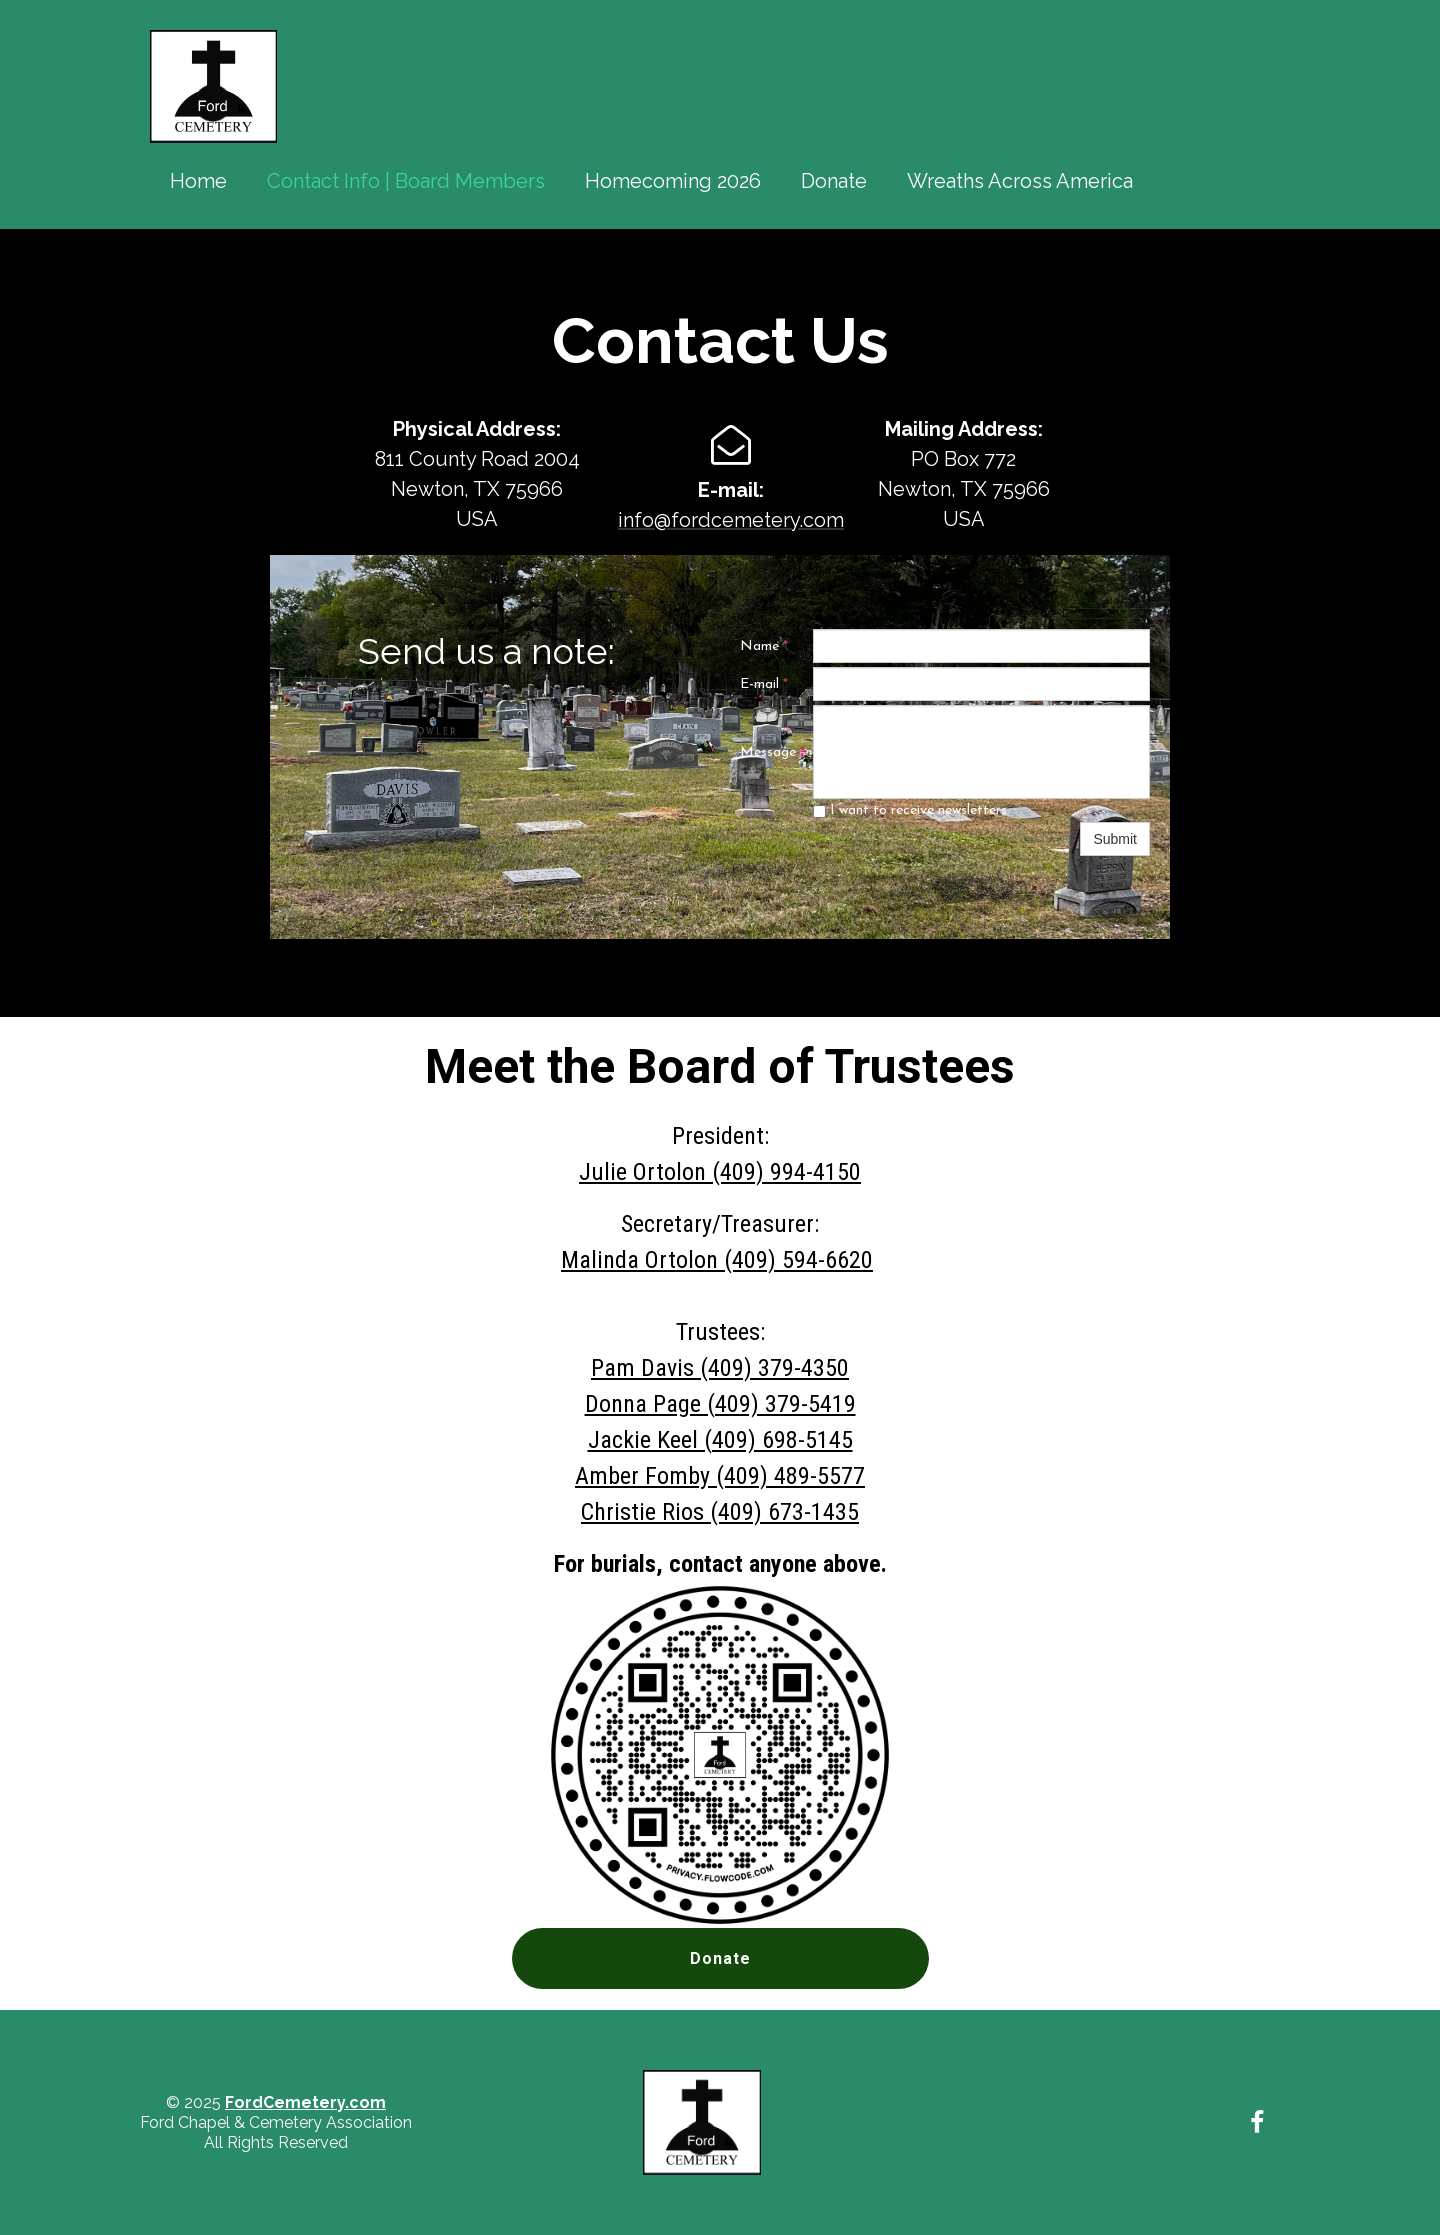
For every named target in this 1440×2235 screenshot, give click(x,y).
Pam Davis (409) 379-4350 (720, 1368)
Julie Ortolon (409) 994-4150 (720, 1172)
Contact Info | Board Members (406, 181)
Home (198, 181)
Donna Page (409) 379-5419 (720, 1404)
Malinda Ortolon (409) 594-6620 (717, 1260)
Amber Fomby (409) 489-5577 (720, 1476)
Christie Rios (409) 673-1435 (720, 1512)
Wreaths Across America (1020, 181)
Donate (834, 181)
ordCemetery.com (310, 2102)
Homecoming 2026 (673, 181)
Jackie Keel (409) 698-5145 (720, 1440)
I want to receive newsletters (910, 810)
